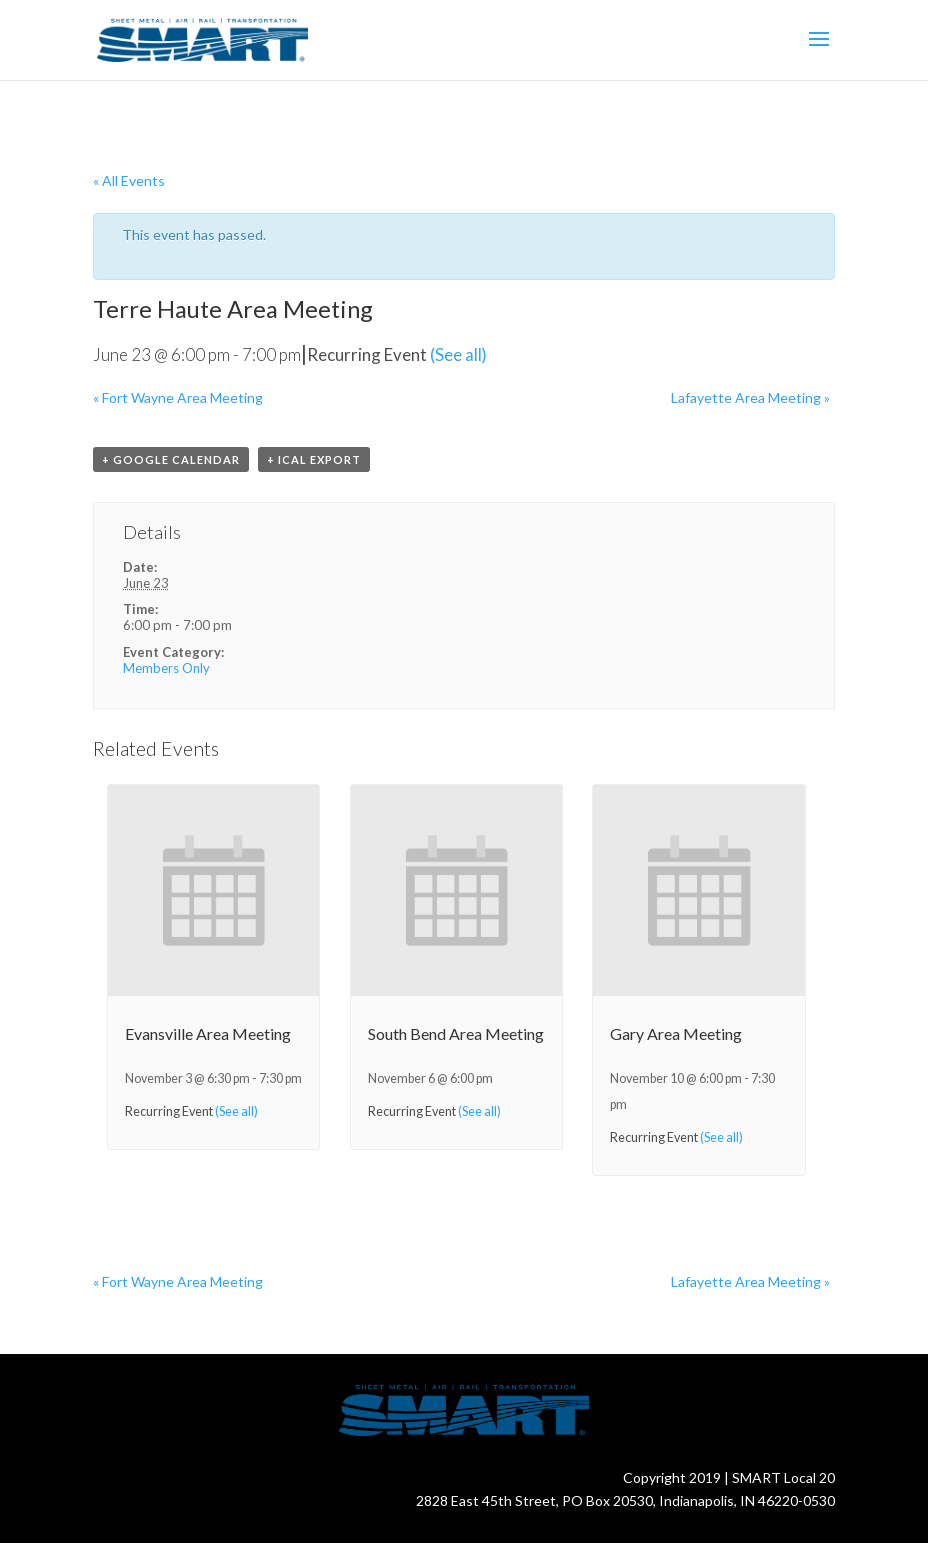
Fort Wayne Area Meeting (178, 397)
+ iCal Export (314, 459)
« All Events (129, 180)
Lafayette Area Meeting (750, 397)
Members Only (166, 668)
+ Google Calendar (171, 459)
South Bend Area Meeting (456, 1033)
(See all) (458, 354)
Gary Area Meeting (676, 1033)
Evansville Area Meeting (208, 1033)
